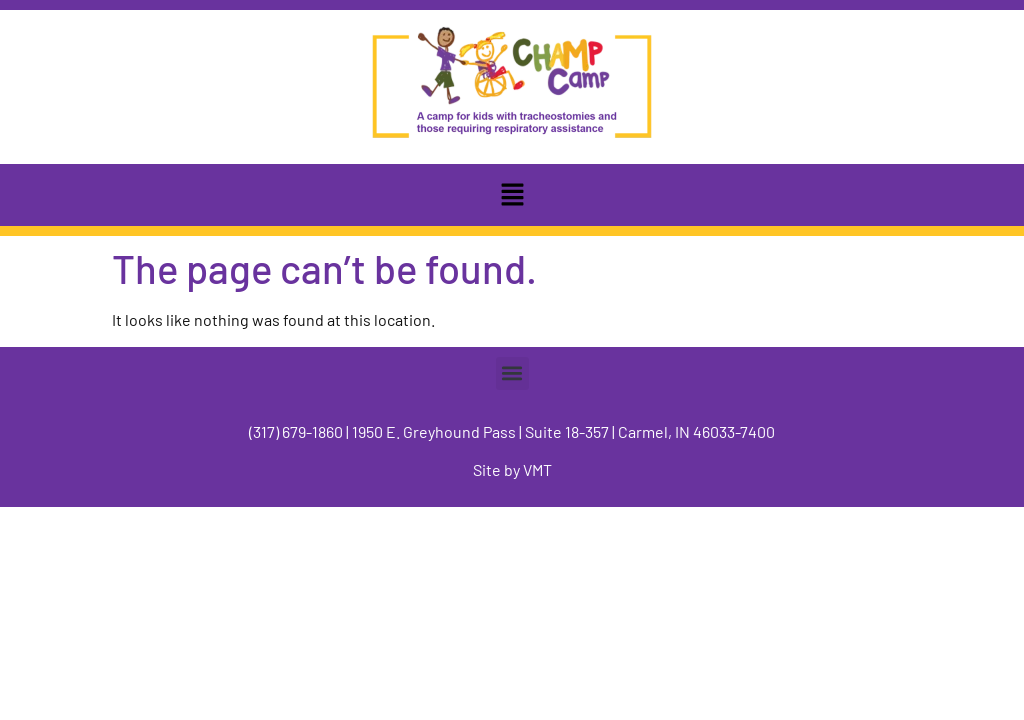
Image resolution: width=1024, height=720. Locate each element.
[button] (512, 195)
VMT (537, 469)
